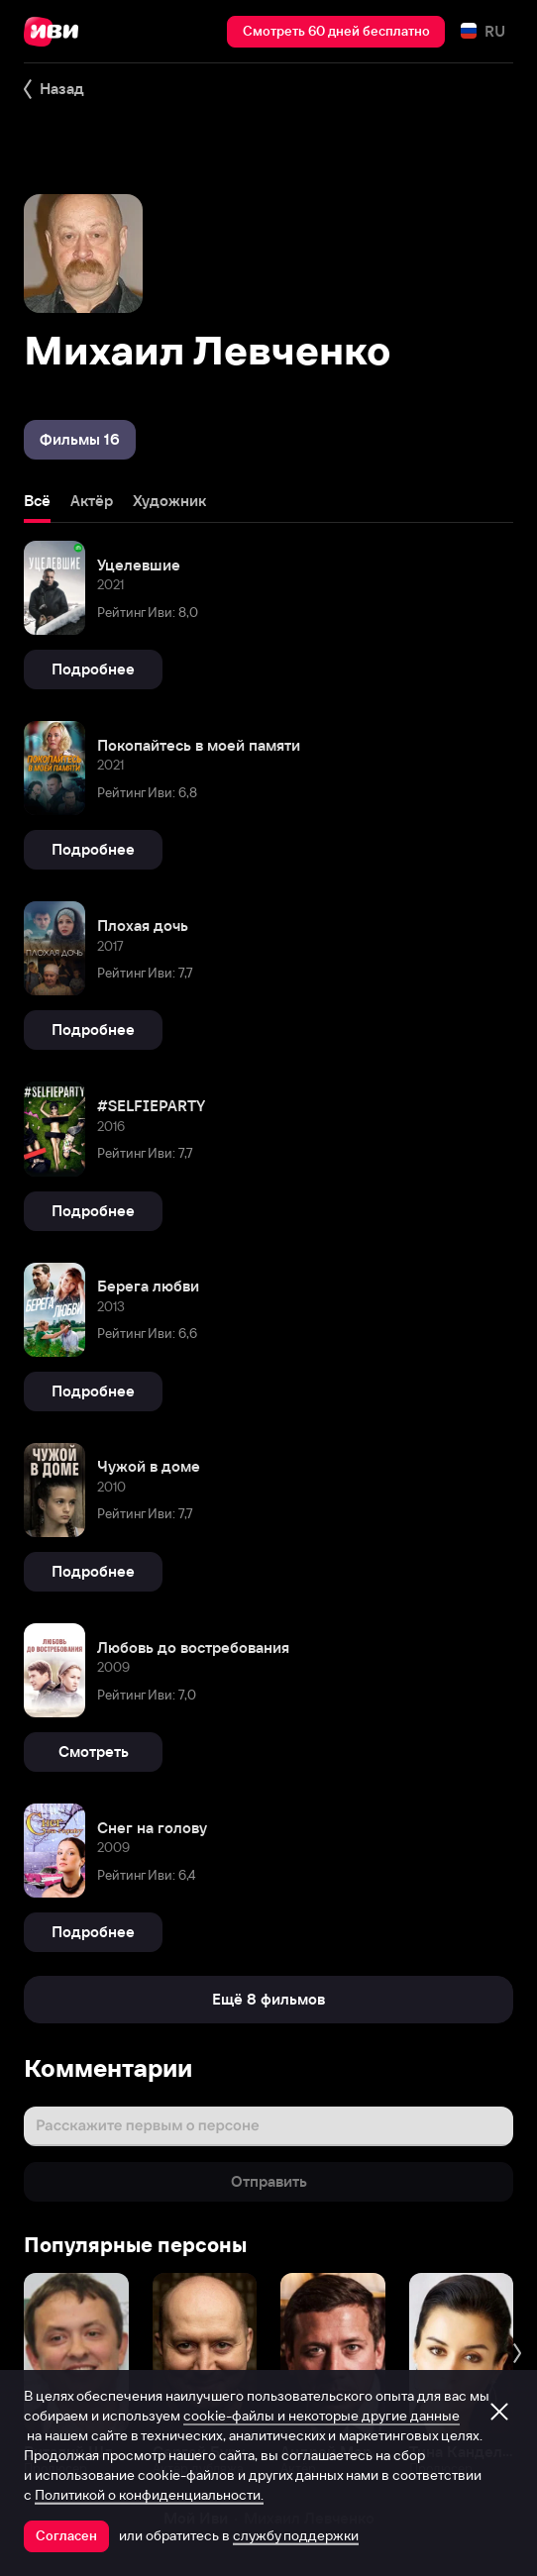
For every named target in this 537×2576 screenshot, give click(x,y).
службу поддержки (296, 2535)
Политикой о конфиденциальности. (149, 2495)
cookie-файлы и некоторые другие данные (321, 2415)
